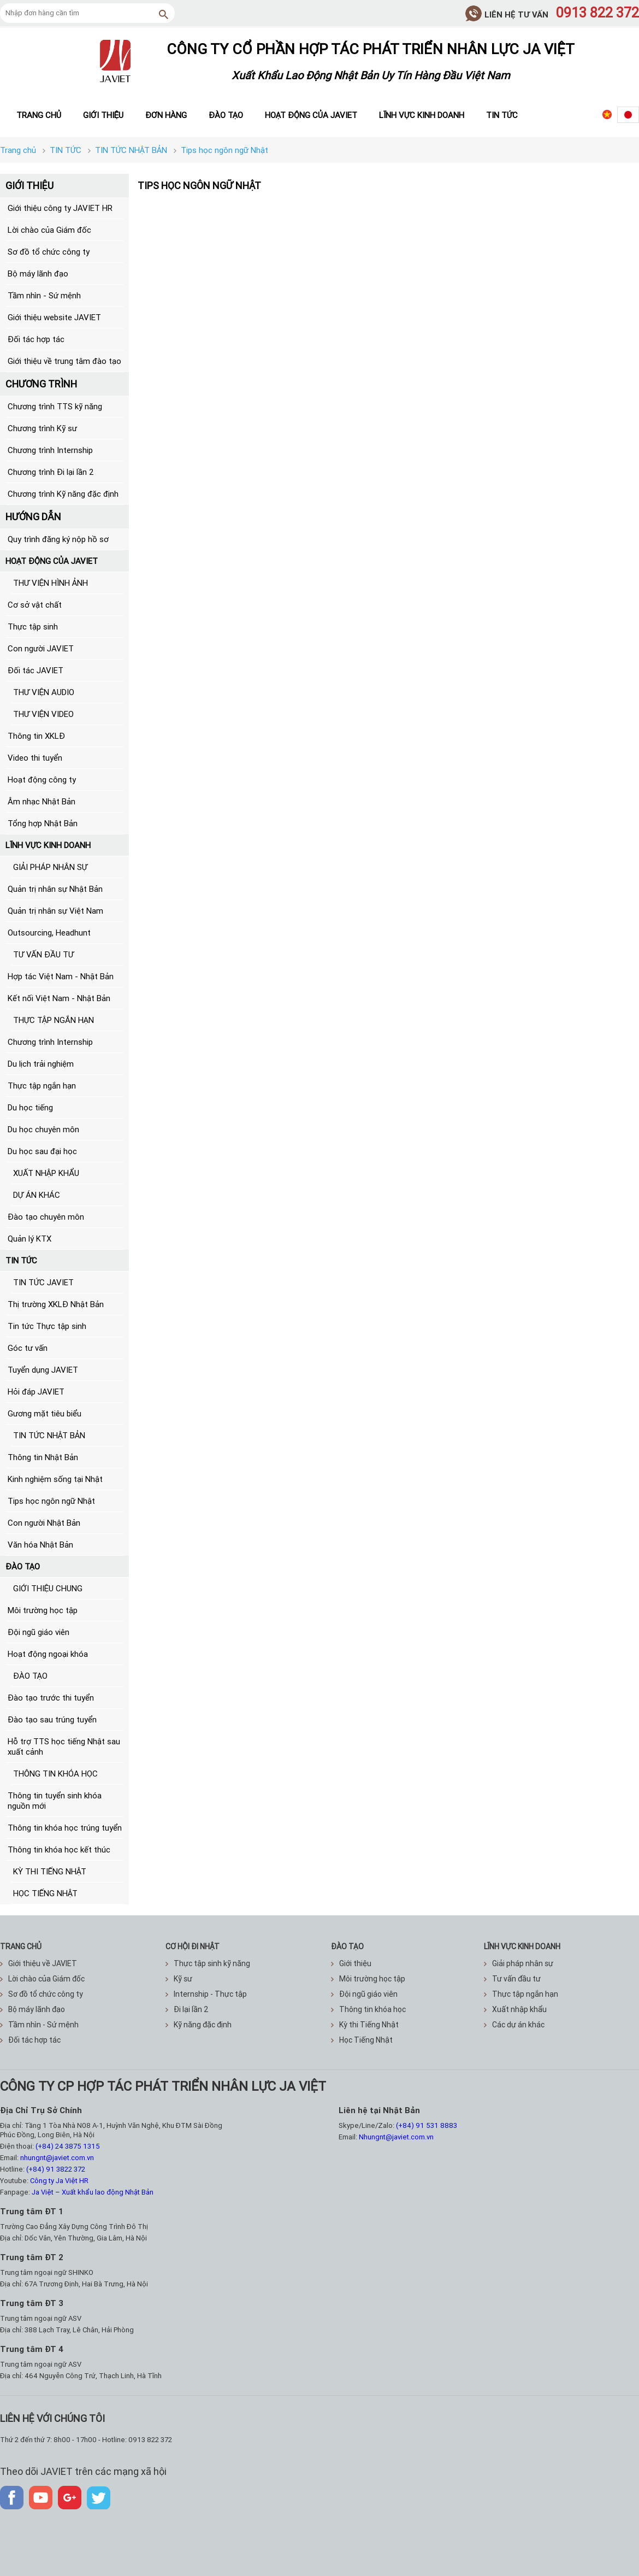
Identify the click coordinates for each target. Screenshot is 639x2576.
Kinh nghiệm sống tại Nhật (55, 1479)
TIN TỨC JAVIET (43, 1282)
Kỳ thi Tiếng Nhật (365, 2025)
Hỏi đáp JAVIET (36, 1391)
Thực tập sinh (33, 626)
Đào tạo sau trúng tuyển (52, 1719)
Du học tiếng (30, 1107)
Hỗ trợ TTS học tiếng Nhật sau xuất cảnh (64, 1746)
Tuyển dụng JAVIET (43, 1370)
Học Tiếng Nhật (362, 2040)
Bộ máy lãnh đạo (38, 273)
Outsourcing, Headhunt (49, 932)
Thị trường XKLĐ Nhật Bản (56, 1304)
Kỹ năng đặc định (198, 2025)
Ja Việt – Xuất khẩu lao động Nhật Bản (92, 2192)
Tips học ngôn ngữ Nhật (51, 1501)
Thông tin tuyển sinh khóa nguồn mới (55, 1800)
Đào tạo (226, 115)
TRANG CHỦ (21, 1946)
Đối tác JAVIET (35, 670)
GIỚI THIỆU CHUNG (47, 1588)
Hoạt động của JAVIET (311, 115)
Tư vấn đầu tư (512, 1979)
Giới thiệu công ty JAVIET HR (60, 208)
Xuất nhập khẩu (515, 2009)
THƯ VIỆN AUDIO (43, 692)
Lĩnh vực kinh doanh (421, 115)
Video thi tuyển (35, 757)
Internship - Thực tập (206, 1994)
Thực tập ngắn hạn (42, 1085)
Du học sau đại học (42, 1151)
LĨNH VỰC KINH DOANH (48, 845)
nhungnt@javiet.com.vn (57, 2157)
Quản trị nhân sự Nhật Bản (55, 889)
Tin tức (502, 115)
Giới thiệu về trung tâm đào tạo (64, 361)
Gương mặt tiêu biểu (44, 1413)
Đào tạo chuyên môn (46, 1216)
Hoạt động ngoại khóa (48, 1654)
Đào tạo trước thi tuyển (51, 1697)
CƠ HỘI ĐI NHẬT (192, 1946)
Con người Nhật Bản (44, 1523)
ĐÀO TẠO (22, 1566)
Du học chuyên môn (43, 1129)
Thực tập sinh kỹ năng (207, 1963)
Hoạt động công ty (42, 779)
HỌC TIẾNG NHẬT (45, 1893)
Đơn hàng (166, 115)
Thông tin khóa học (368, 2009)
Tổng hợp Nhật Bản (43, 823)
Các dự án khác (514, 2025)
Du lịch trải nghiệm (41, 1063)
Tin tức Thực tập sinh (47, 1326)
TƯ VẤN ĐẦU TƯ (43, 954)
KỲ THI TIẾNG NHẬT (49, 1871)
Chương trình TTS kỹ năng (55, 406)
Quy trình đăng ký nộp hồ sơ (58, 539)
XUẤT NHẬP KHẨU (46, 1173)
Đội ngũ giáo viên (38, 1632)
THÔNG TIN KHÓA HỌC (55, 1773)
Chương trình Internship (50, 450)
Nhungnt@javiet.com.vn (396, 2137)
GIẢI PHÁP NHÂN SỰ (50, 867)
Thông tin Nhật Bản (43, 1457)
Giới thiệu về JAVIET (38, 1963)
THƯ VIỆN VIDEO (43, 714)
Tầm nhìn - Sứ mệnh (44, 295)
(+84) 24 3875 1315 (68, 2146)
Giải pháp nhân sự (518, 1963)
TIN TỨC (21, 1260)
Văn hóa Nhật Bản (40, 1544)
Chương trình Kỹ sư (42, 428)
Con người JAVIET (41, 648)
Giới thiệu (103, 115)
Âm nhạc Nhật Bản (41, 801)
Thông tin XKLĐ (36, 736)
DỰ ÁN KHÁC (36, 1195)
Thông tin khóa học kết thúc (59, 1849)
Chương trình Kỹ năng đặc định (63, 494)
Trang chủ (38, 115)
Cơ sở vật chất (35, 604)
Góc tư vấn (28, 1348)
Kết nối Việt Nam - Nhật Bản (59, 998)
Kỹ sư (178, 1979)
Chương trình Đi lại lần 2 (51, 472)
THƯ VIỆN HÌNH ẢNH (50, 583)
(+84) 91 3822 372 (55, 2169)
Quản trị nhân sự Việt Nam (55, 910)
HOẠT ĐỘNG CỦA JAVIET (51, 561)
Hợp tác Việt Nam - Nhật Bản (61, 976)
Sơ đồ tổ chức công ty (49, 251)
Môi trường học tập (43, 1610)
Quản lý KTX (29, 1238)
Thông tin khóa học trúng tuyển (65, 1827)
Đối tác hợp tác (36, 339)
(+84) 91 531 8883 (426, 2125)
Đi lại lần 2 (187, 2009)
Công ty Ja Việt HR (59, 2180)
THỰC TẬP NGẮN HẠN (53, 1020)
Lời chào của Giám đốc (49, 230)
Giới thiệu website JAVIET (54, 317)
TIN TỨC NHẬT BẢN (49, 1435)
